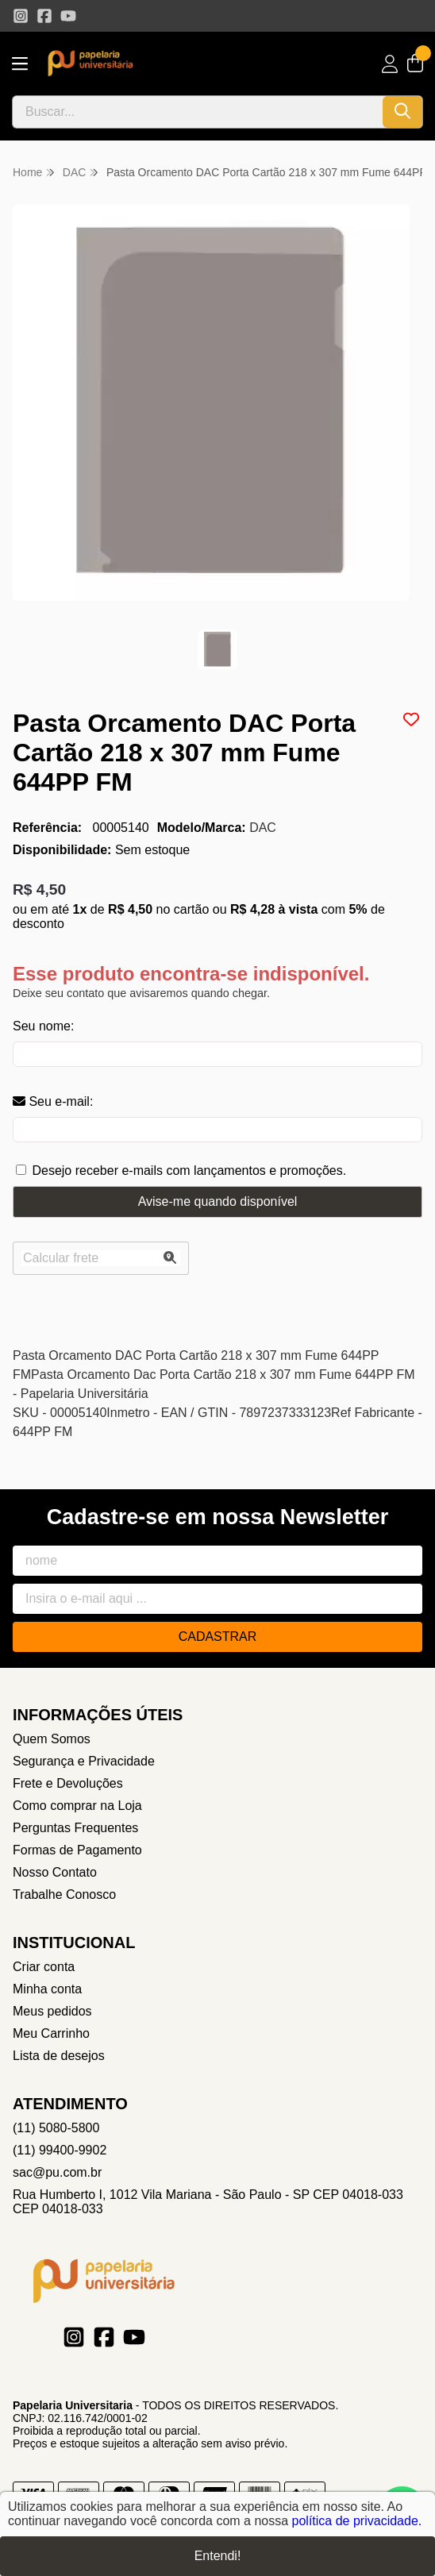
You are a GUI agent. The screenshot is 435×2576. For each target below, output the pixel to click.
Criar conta (44, 1966)
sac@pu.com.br (57, 2172)
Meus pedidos (52, 2011)
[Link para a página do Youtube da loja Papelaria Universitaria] (68, 16)
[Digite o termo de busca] (198, 112)
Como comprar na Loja (77, 1805)
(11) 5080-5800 (56, 2128)
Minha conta (47, 1989)
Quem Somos (51, 1739)
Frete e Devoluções (68, 1783)
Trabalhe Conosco (64, 1894)
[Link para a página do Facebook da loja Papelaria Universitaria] (44, 16)
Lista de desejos (59, 2055)
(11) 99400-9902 (59, 2150)
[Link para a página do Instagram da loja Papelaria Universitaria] (21, 16)
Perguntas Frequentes (75, 1828)
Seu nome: (43, 1026)
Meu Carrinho (51, 2033)
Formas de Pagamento (77, 1850)
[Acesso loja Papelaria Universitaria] (390, 64)
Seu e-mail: (53, 1101)
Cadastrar (218, 1636)
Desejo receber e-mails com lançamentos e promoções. (189, 1170)
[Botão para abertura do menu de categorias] (20, 64)
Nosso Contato (55, 1872)
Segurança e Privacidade (84, 1761)
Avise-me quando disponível (218, 1201)
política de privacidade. (357, 2521)
